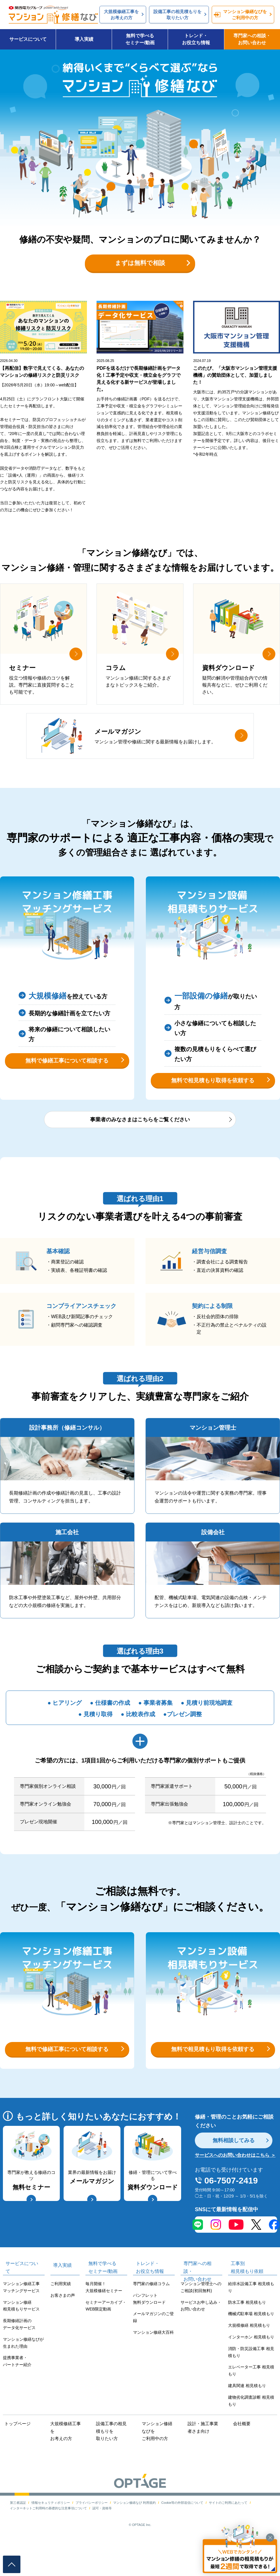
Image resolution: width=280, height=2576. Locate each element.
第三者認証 (18, 2531)
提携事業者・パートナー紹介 (17, 2392)
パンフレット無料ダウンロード (149, 2330)
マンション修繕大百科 (153, 2363)
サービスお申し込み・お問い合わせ (201, 2337)
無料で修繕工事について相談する (67, 1078)
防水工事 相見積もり (247, 2333)
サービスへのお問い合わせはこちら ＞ (235, 2186)
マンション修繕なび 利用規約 (134, 2531)
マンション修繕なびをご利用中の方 (158, 2462)
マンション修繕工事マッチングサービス (21, 2318)
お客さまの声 (62, 2326)
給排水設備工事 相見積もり (251, 2318)
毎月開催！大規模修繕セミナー (103, 2318)
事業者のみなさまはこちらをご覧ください (140, 1144)
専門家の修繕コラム (151, 2314)
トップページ (15, 2455)
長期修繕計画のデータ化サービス (19, 2355)
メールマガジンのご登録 (153, 2348)
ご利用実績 (60, 2314)
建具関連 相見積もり (247, 2416)
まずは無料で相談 (140, 269)
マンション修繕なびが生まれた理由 (23, 2374)
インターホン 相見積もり (251, 2368)
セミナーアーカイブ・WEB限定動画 (105, 2337)
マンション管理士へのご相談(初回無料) (201, 2318)
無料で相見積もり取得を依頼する (213, 1098)
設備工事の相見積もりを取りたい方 (112, 2462)
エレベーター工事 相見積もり (251, 2402)
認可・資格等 (102, 2536)
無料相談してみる (236, 2171)
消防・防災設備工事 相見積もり (251, 2383)
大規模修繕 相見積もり (249, 2356)
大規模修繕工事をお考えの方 (64, 2459)
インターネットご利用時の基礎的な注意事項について (48, 2536)
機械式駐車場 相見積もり (251, 2345)
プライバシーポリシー (92, 2531)
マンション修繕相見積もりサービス (21, 2337)
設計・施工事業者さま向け (204, 2459)
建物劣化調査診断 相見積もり (251, 2432)
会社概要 (240, 2455)
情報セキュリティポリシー (51, 2531)
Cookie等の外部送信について (182, 2531)
